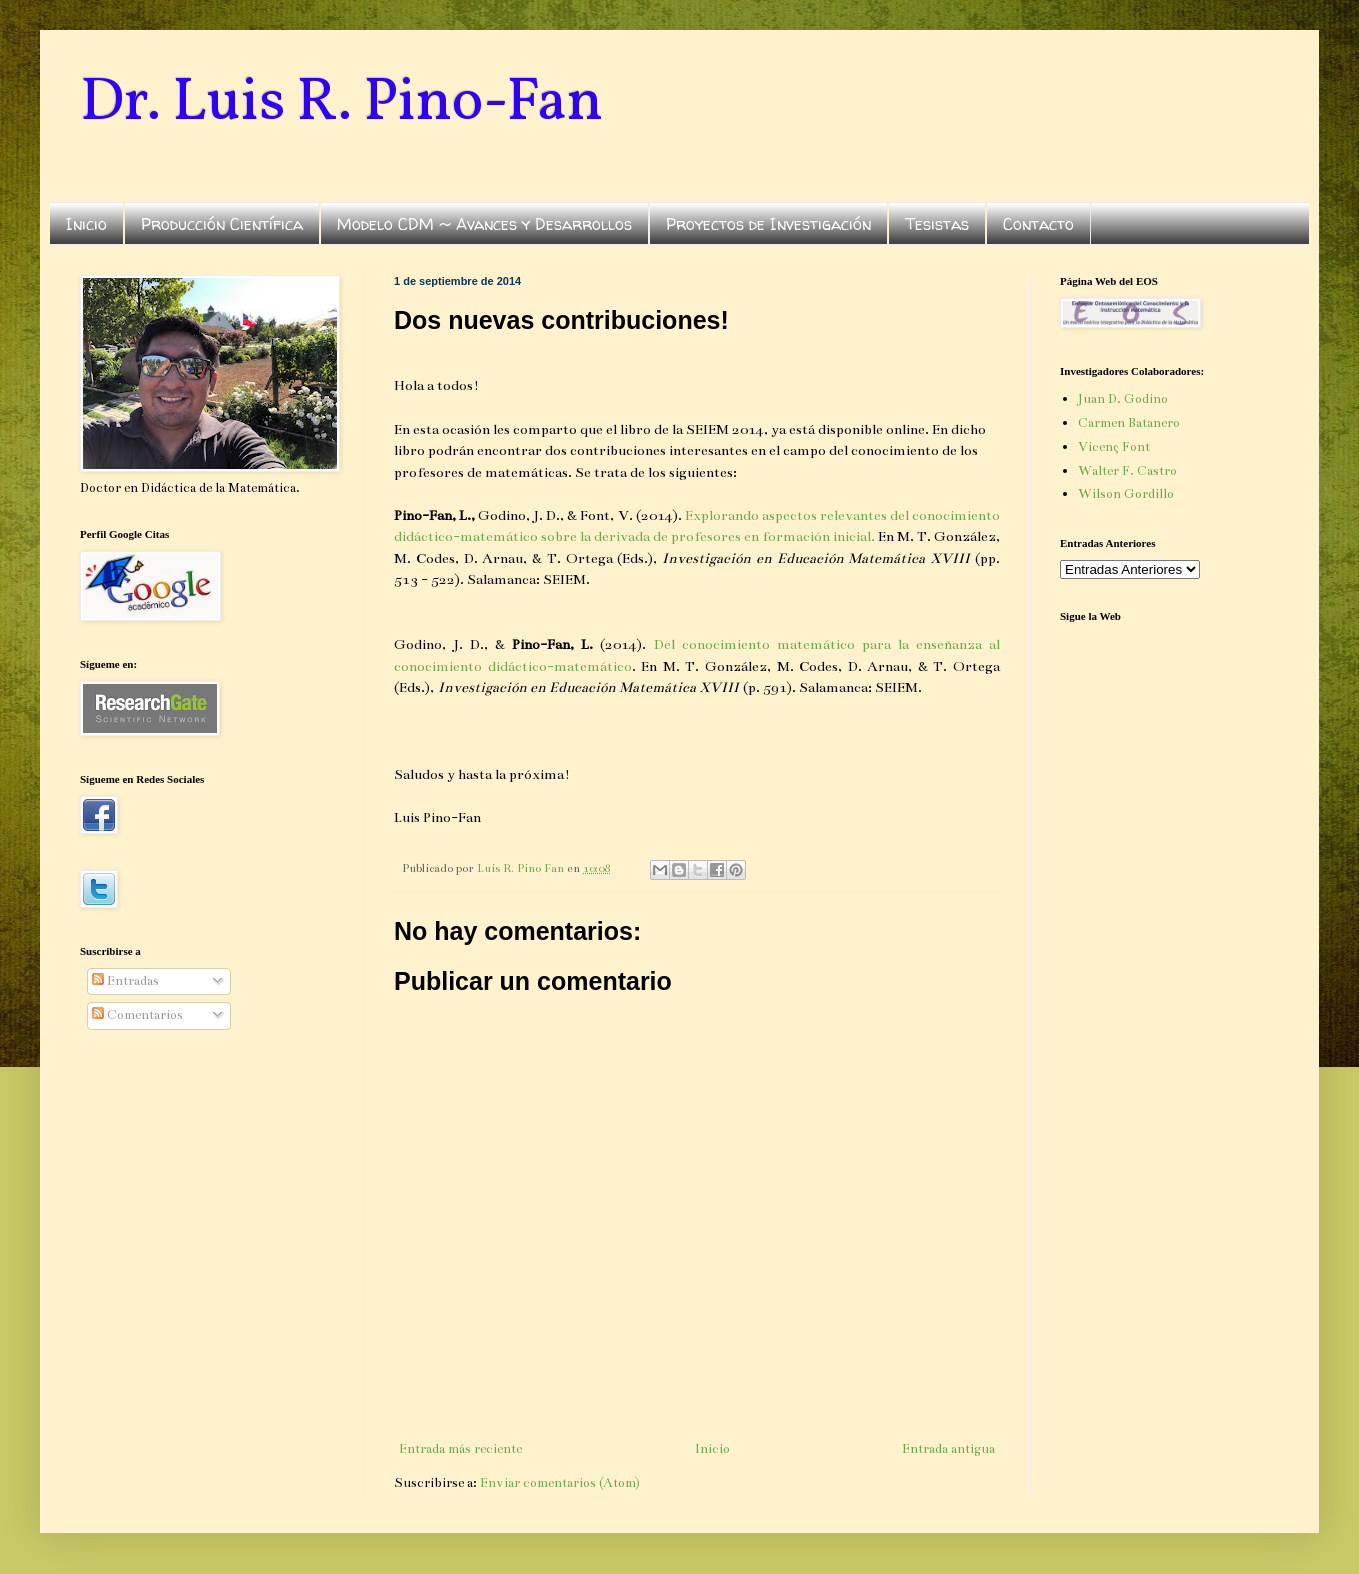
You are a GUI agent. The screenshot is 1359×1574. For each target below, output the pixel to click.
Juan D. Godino (1123, 399)
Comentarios (137, 1015)
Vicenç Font (1114, 447)
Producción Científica (222, 224)
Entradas (125, 981)
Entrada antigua (948, 1449)
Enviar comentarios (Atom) (560, 1483)
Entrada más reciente (460, 1449)
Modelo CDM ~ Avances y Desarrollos (484, 224)
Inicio (86, 224)
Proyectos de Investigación (768, 224)
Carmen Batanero (1129, 423)
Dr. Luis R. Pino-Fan (341, 103)
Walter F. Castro (1127, 471)
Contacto (1038, 224)
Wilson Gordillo (1126, 494)
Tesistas (937, 224)
